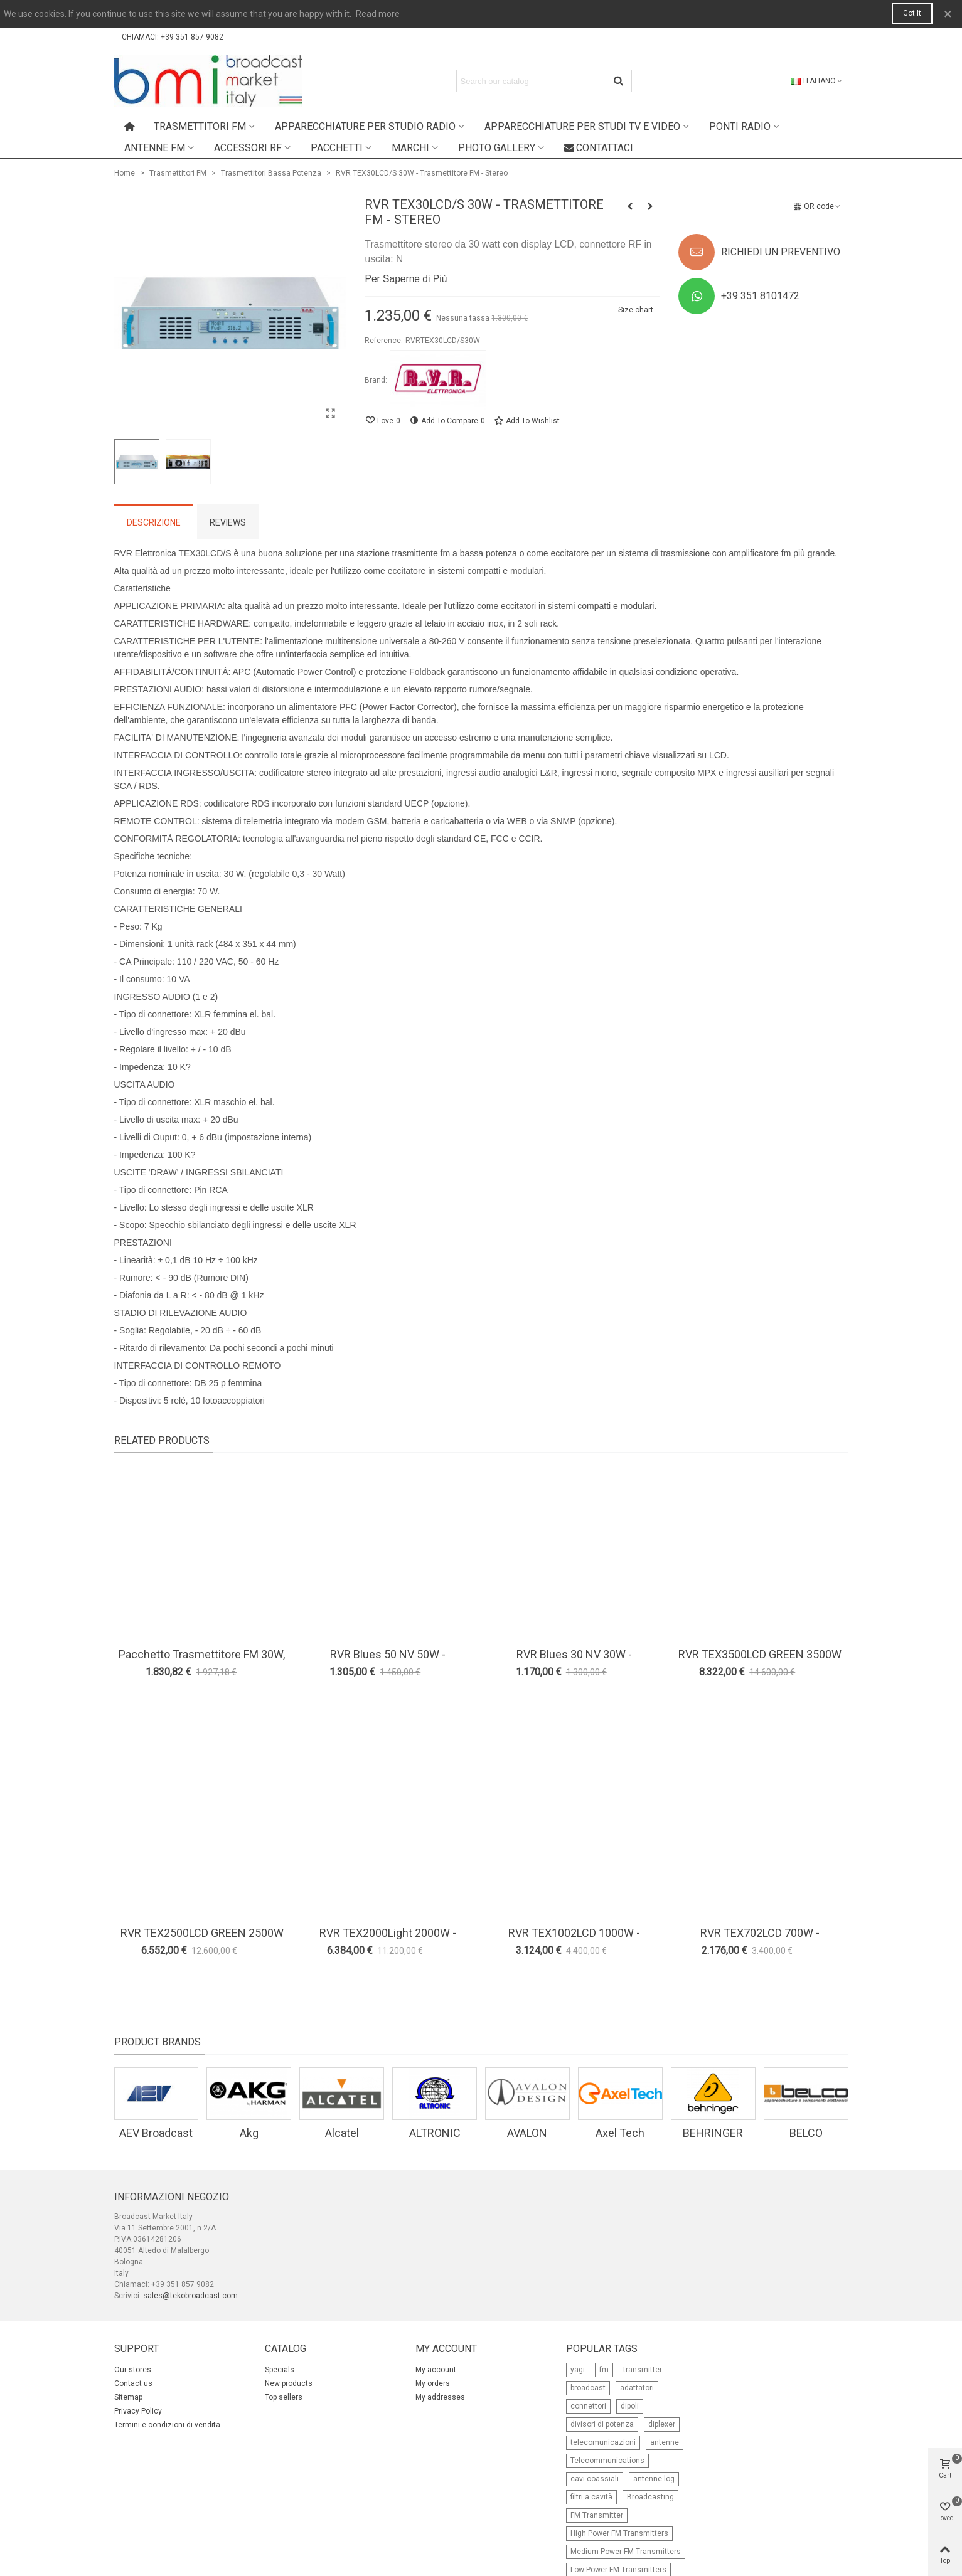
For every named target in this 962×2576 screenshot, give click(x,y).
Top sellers (283, 2397)
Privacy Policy (138, 2411)
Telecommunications (607, 2460)
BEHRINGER (713, 2132)
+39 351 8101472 (760, 296)
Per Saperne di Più (406, 278)
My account (435, 2369)
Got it (912, 13)
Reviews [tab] (228, 522)
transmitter (642, 2369)
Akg (249, 2132)
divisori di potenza (602, 2424)
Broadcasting (650, 2497)
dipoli (630, 2406)
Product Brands (157, 2042)
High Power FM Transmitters (619, 2533)
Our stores (132, 2369)
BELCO (806, 2132)
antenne (664, 2442)
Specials (279, 2369)
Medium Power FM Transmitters (625, 2551)
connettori (588, 2406)
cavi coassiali (594, 2478)
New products (289, 2383)
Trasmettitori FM (200, 126)
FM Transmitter (596, 2515)
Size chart (635, 309)
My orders (432, 2383)
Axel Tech (620, 2132)
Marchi (410, 148)
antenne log (654, 2478)
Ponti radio (740, 126)
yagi (577, 2369)
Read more (378, 14)
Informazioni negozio (171, 2197)
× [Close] (948, 14)
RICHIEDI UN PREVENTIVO (780, 252)
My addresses (440, 2397)
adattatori (637, 2387)
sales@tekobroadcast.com (190, 2295)
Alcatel (342, 2132)
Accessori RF (248, 148)
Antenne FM (154, 148)
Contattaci (599, 148)
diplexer (661, 2424)
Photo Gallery (496, 148)
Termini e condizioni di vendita (167, 2424)
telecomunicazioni (603, 2442)
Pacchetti (337, 148)
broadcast (588, 2387)
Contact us (133, 2383)
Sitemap (128, 2397)
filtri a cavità (591, 2497)
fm (604, 2369)
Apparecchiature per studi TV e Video (582, 126)
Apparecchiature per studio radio (365, 126)
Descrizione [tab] (154, 522)
